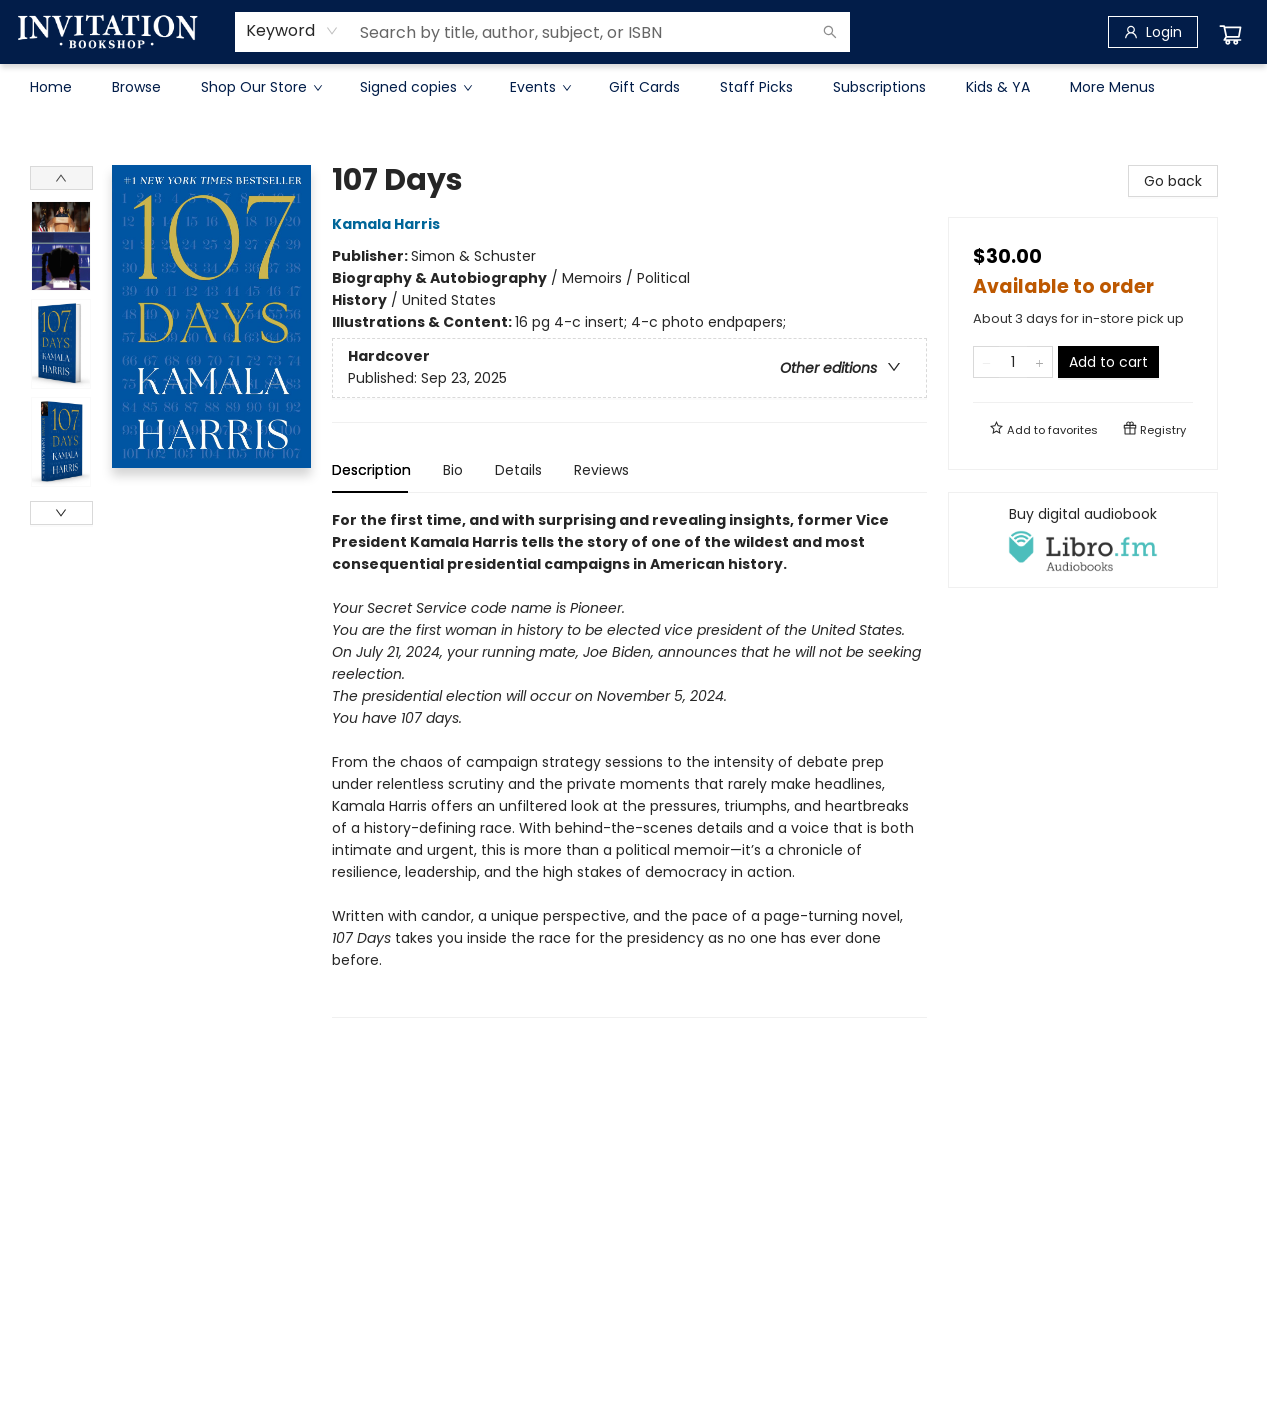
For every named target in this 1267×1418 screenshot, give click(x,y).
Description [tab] (371, 470)
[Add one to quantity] (1039, 362)
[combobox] (292, 31)
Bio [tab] (453, 470)
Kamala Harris (389, 224)
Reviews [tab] (601, 470)
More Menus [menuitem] (1112, 87)
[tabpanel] (629, 763)
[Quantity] (1013, 362)
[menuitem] (51, 87)
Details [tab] (518, 470)
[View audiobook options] (1083, 540)
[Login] (1153, 32)
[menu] (634, 87)
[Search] (830, 32)
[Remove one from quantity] (986, 362)
